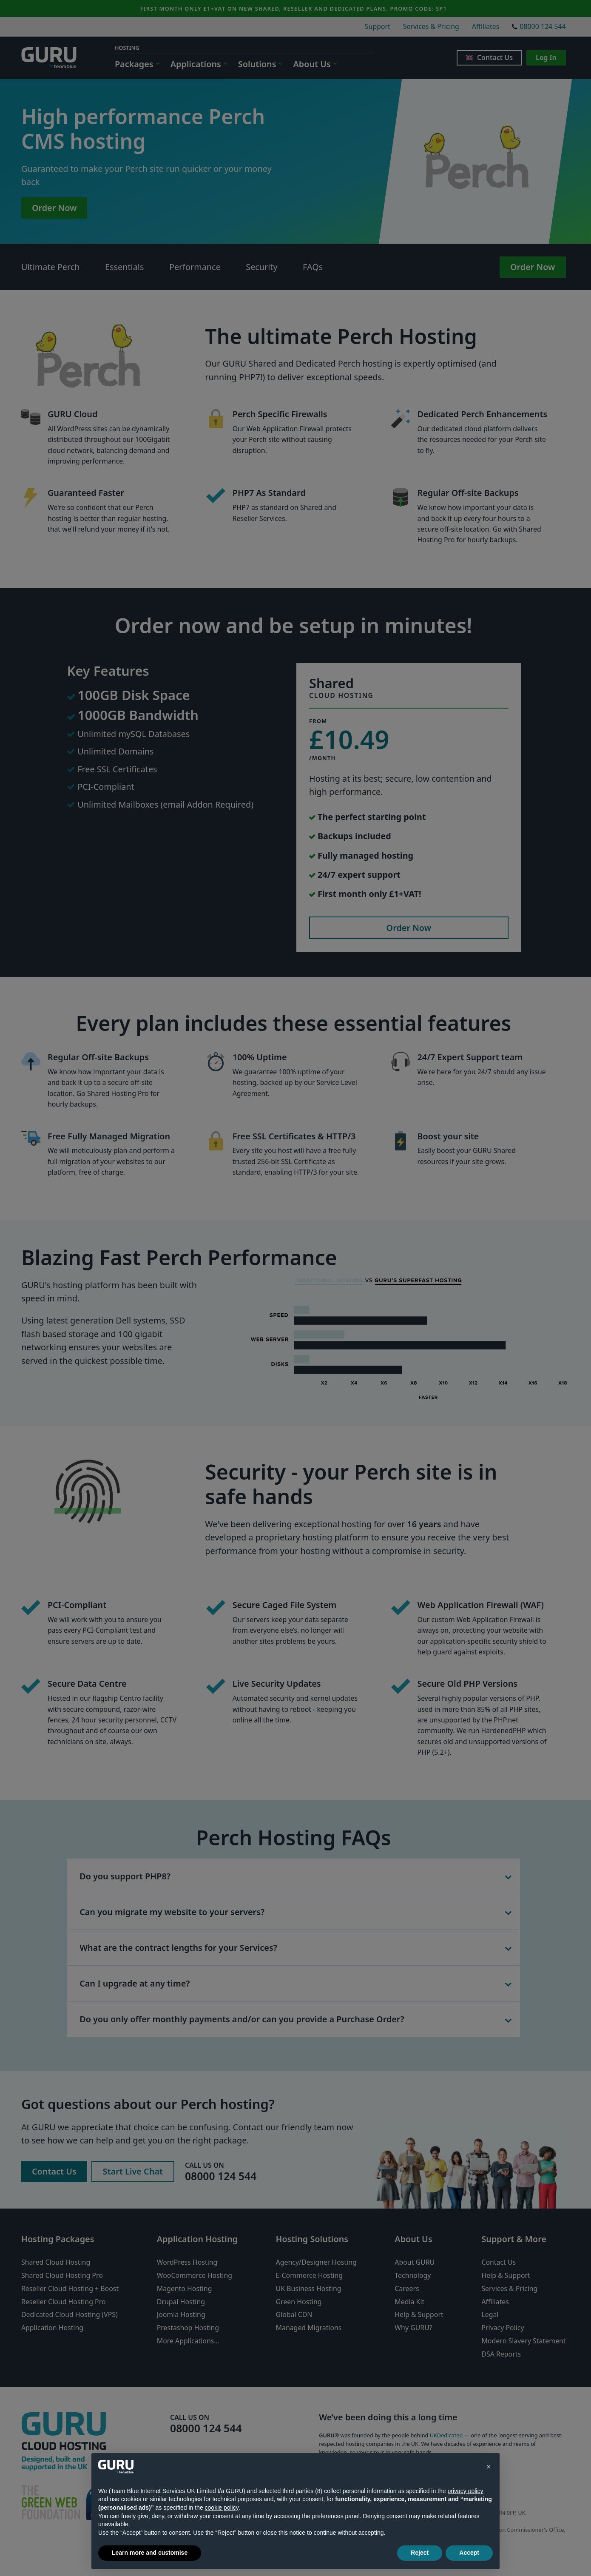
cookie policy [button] (222, 2507)
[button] (488, 2467)
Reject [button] (420, 2552)
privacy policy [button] (465, 2491)
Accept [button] (469, 2552)
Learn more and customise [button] (150, 2552)
